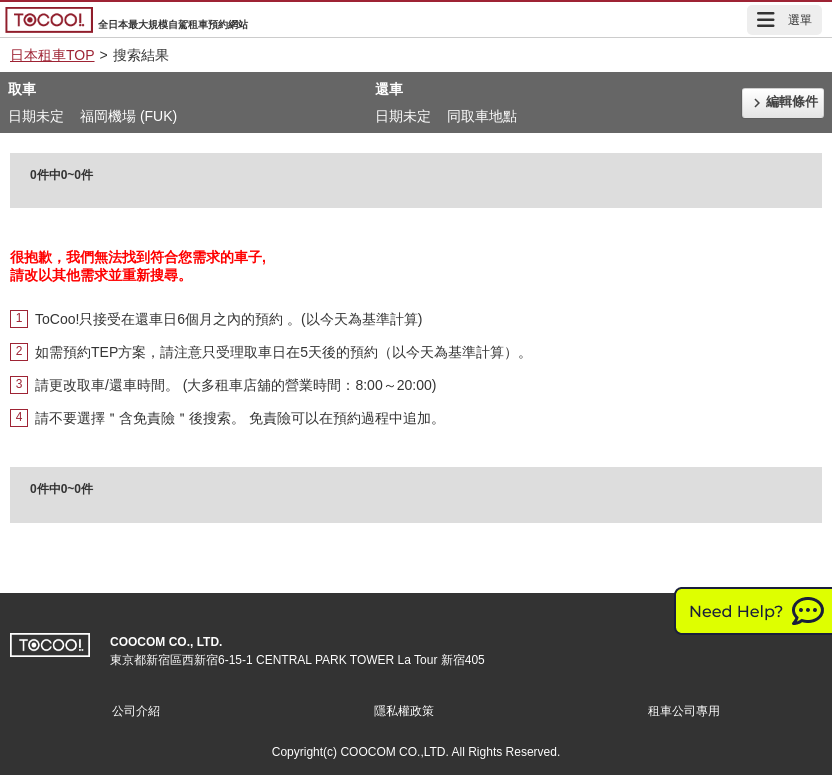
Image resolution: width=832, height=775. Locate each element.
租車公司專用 (684, 711)
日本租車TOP (52, 55)
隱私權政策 (404, 711)
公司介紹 (136, 711)
